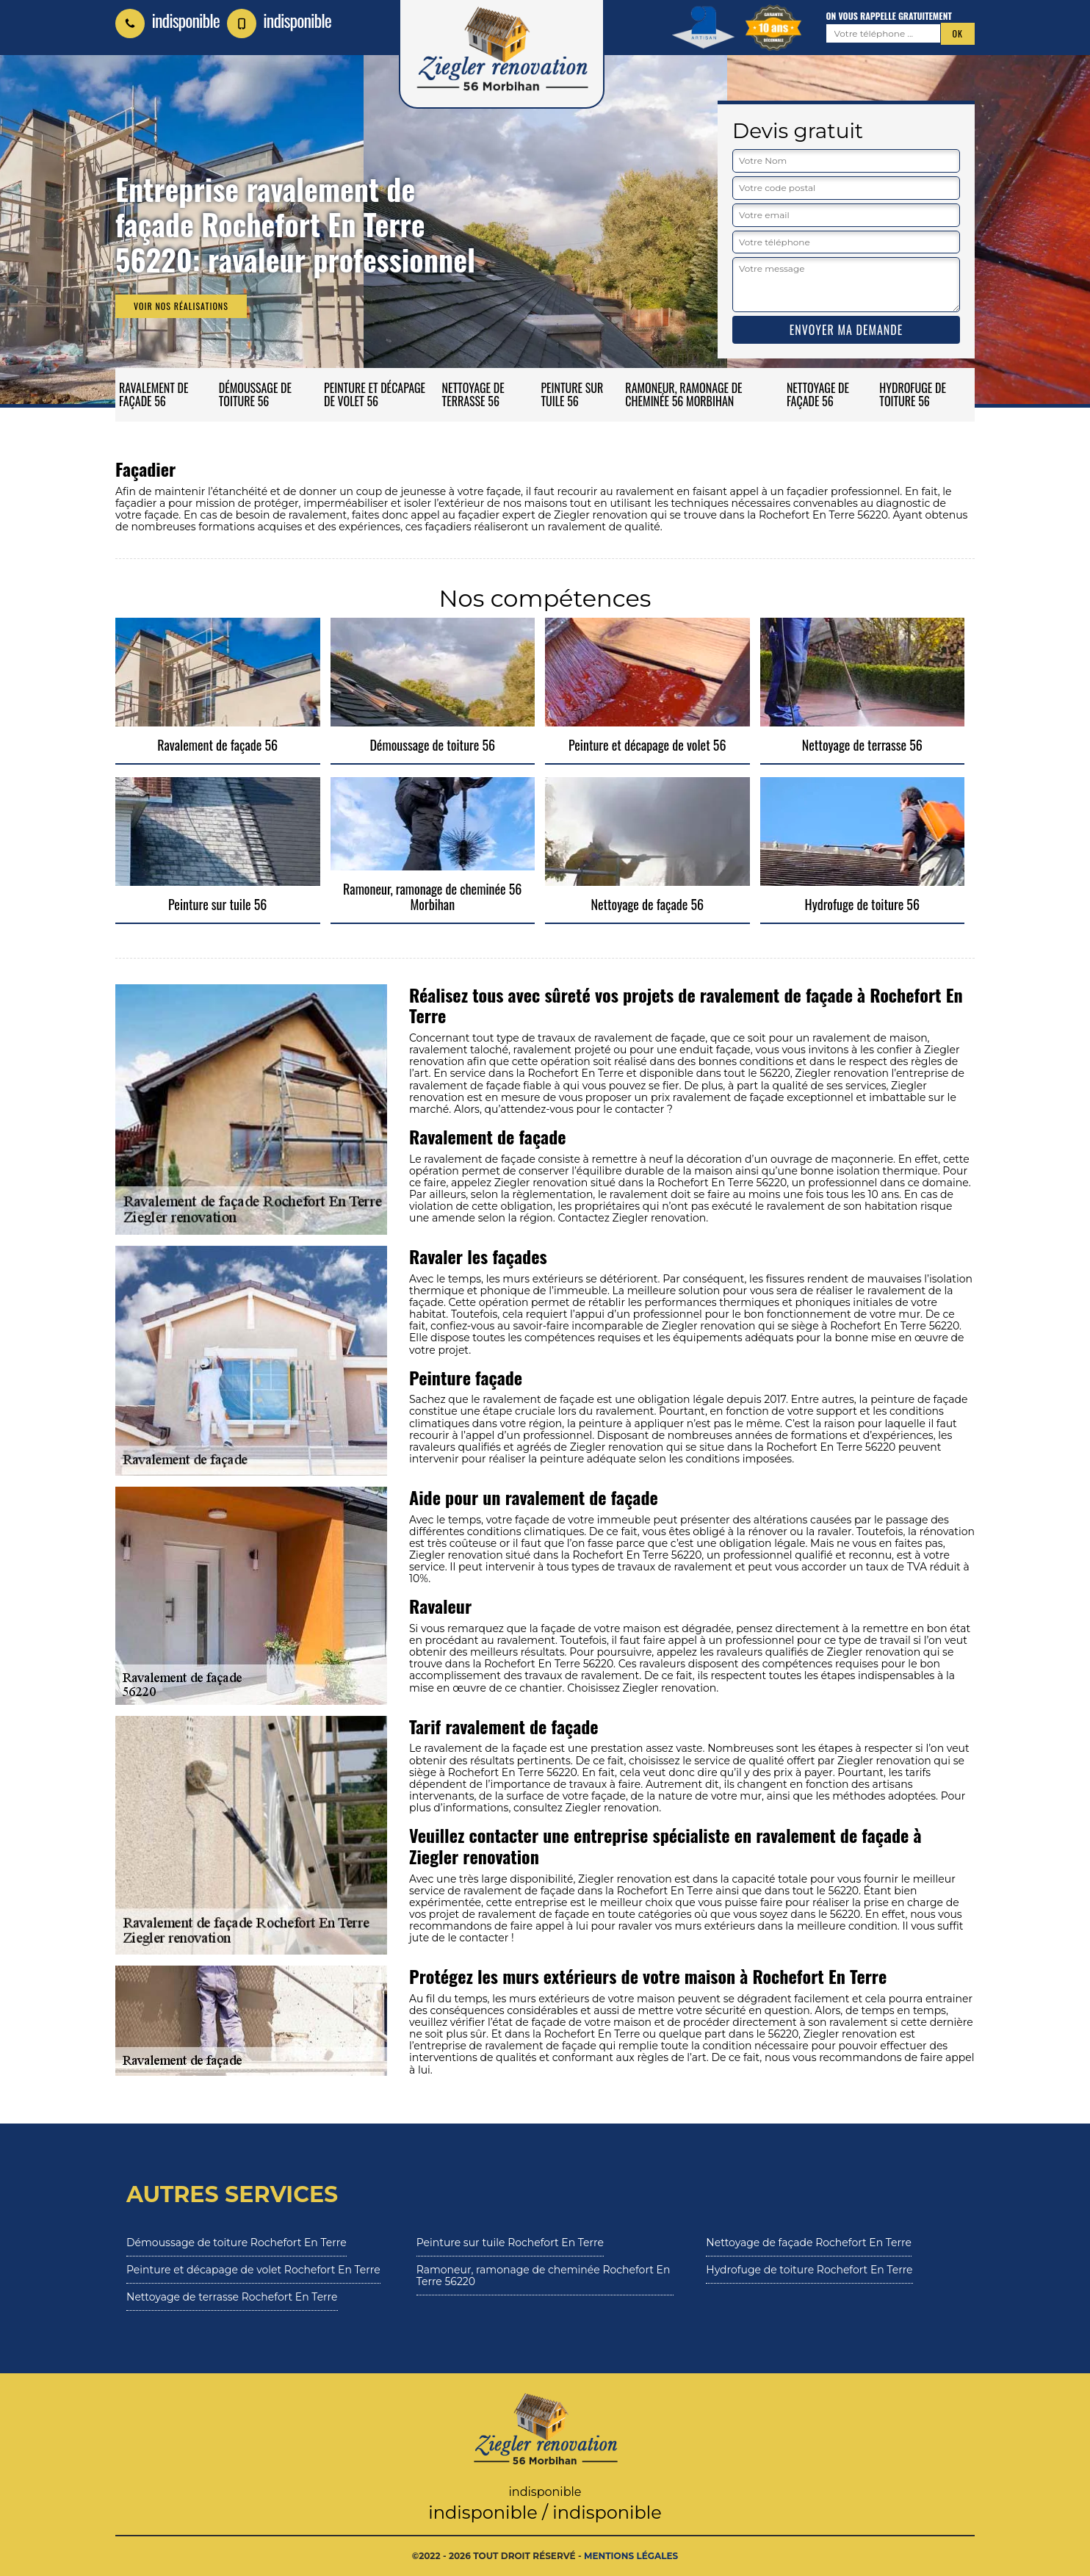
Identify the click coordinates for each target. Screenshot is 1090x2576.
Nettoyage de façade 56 (818, 394)
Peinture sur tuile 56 (572, 394)
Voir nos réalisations (181, 306)
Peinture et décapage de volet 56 (374, 394)
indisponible (167, 20)
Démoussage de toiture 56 (255, 394)
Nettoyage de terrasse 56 (473, 394)
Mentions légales (631, 2555)
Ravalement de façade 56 (153, 394)
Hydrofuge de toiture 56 (912, 394)
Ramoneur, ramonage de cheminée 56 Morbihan (683, 394)
